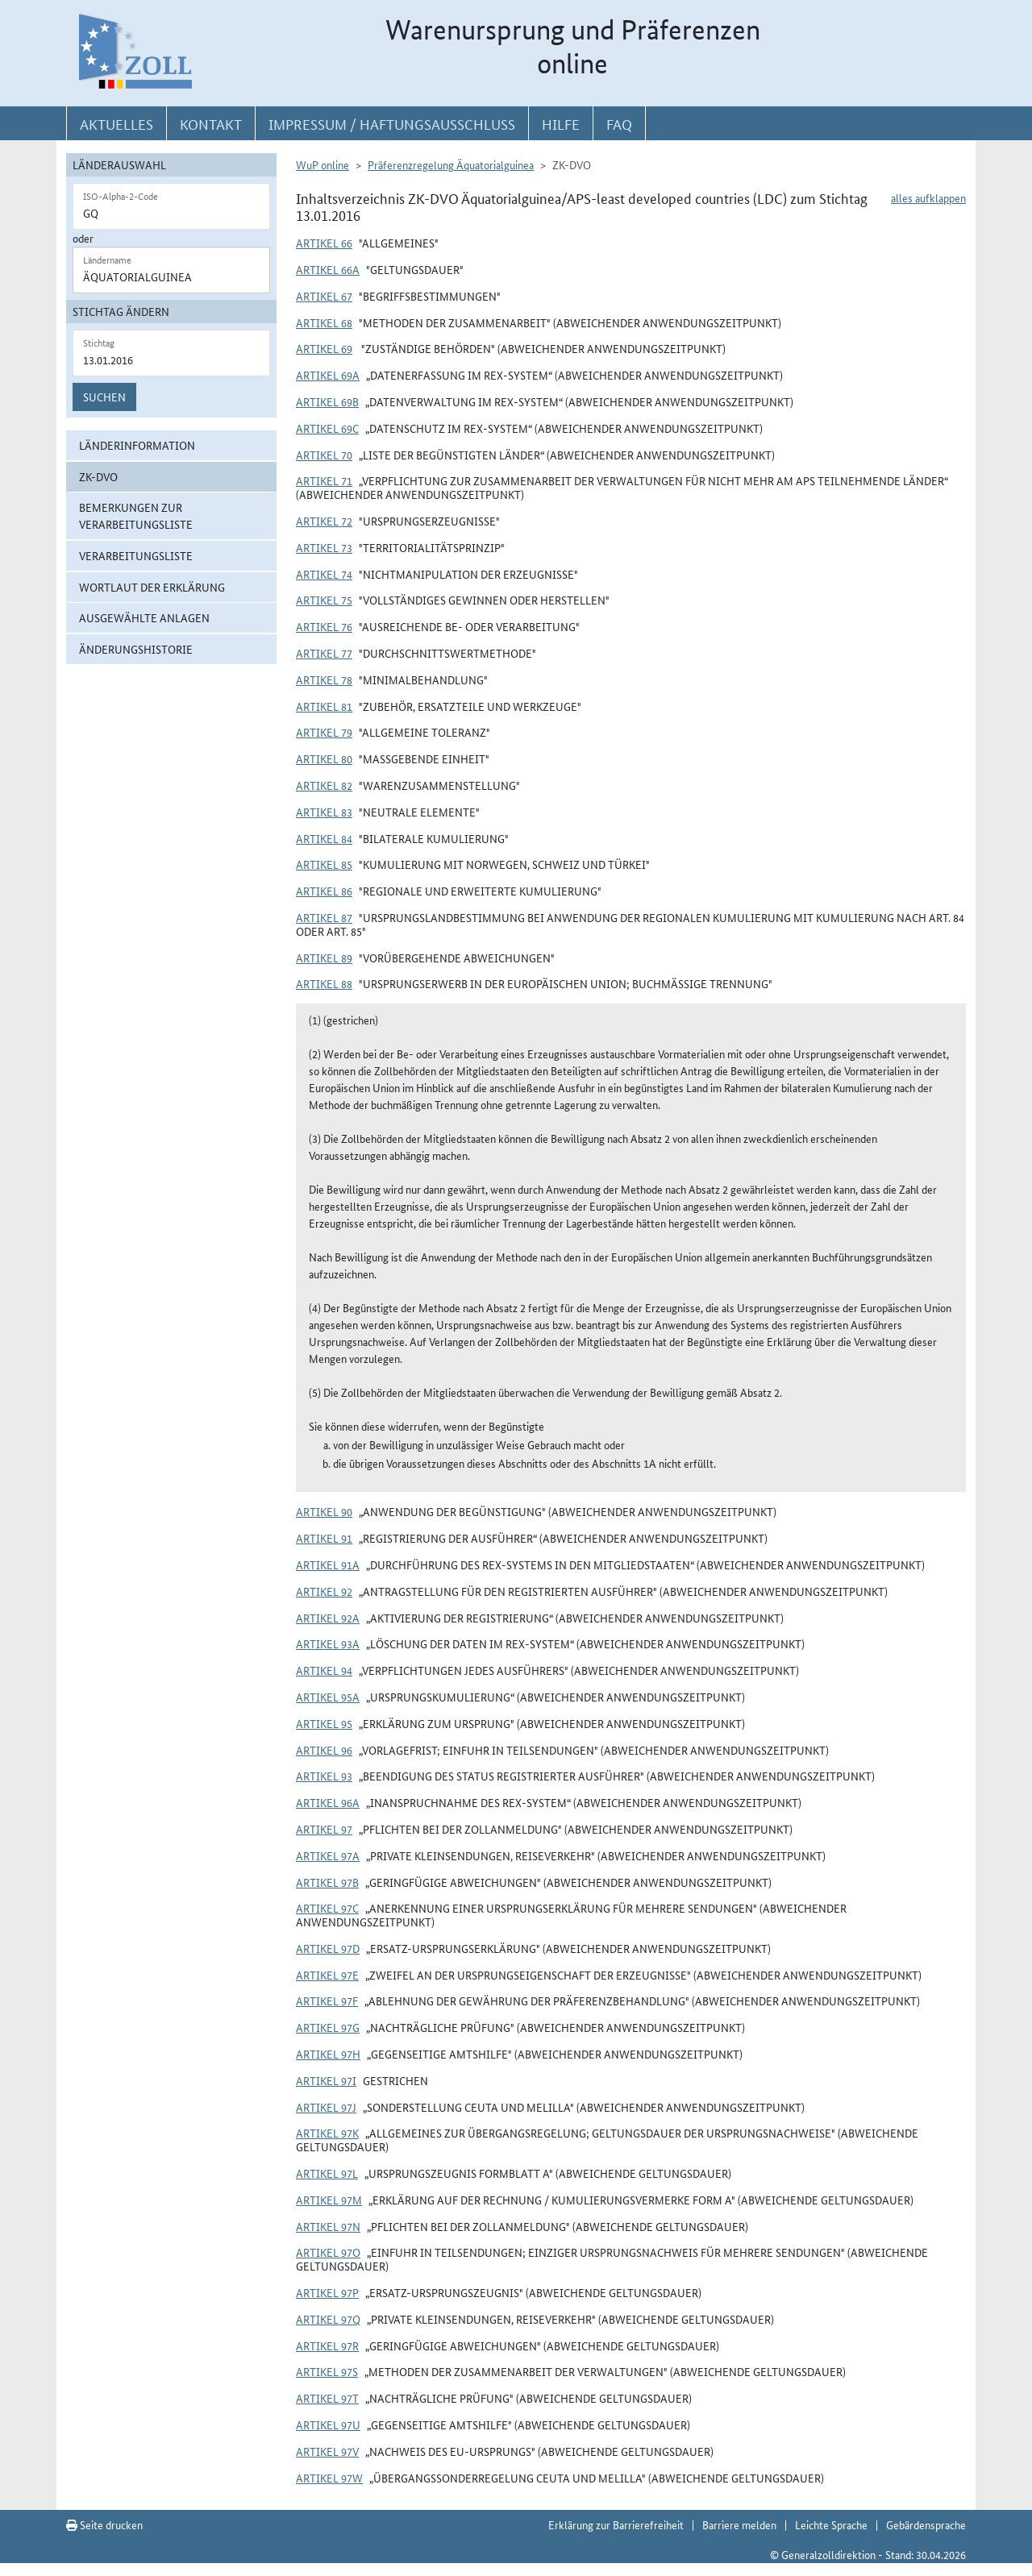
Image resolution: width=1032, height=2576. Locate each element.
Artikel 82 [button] (324, 785)
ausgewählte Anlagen (144, 617)
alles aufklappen (928, 197)
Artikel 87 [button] (324, 917)
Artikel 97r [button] (327, 2345)
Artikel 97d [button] (328, 1948)
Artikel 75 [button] (324, 600)
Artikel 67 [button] (324, 296)
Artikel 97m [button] (329, 2200)
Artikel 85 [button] (324, 864)
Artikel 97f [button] (327, 2000)
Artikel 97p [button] (327, 2292)
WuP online (322, 164)
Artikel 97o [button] (328, 2252)
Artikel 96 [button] (324, 1750)
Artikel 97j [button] (326, 2107)
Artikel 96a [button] (328, 1802)
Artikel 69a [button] (328, 375)
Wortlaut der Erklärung (152, 587)
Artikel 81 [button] (324, 706)
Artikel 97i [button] (326, 2080)
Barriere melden (739, 2524)
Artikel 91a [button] (328, 1564)
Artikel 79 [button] (324, 732)
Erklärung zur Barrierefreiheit (616, 2524)
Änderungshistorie (136, 649)
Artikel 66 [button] (324, 243)
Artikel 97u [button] (328, 2424)
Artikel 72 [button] (324, 521)
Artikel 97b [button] (327, 1882)
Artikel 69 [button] (324, 348)
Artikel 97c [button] (327, 1908)
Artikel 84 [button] (324, 838)
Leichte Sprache (831, 2524)
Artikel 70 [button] (324, 455)
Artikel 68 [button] (324, 322)
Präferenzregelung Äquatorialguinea (451, 164)
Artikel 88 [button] (324, 983)
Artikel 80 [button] (324, 758)
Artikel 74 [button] (324, 574)
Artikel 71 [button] (324, 480)
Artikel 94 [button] (324, 1670)
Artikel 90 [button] (324, 1511)
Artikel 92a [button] (328, 1618)
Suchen (104, 396)
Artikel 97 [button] (324, 1829)
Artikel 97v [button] (327, 2451)
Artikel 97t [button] (327, 2398)
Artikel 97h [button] (328, 2054)
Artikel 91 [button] (324, 1538)
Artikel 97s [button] (327, 2371)
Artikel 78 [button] (324, 679)
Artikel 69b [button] (327, 401)
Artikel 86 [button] (324, 891)
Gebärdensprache (926, 2524)
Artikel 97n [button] (328, 2226)
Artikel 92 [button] (324, 1591)
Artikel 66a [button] (328, 269)
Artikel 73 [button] (324, 547)
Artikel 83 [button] (324, 812)
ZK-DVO (98, 476)
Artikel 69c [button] (327, 428)
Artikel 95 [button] (324, 1723)
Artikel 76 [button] (324, 626)
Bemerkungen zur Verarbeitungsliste (136, 515)
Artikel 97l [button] (327, 2173)
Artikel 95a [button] (328, 1697)
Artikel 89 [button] (324, 957)
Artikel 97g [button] (328, 2027)
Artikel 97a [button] (328, 1855)
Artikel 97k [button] (327, 2133)
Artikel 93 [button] (324, 1776)
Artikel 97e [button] (327, 1975)
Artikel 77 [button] (324, 653)
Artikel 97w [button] (329, 2478)
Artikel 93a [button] (328, 1643)
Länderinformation (137, 445)
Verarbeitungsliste (136, 555)
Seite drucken (104, 2524)
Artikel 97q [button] (328, 2319)
